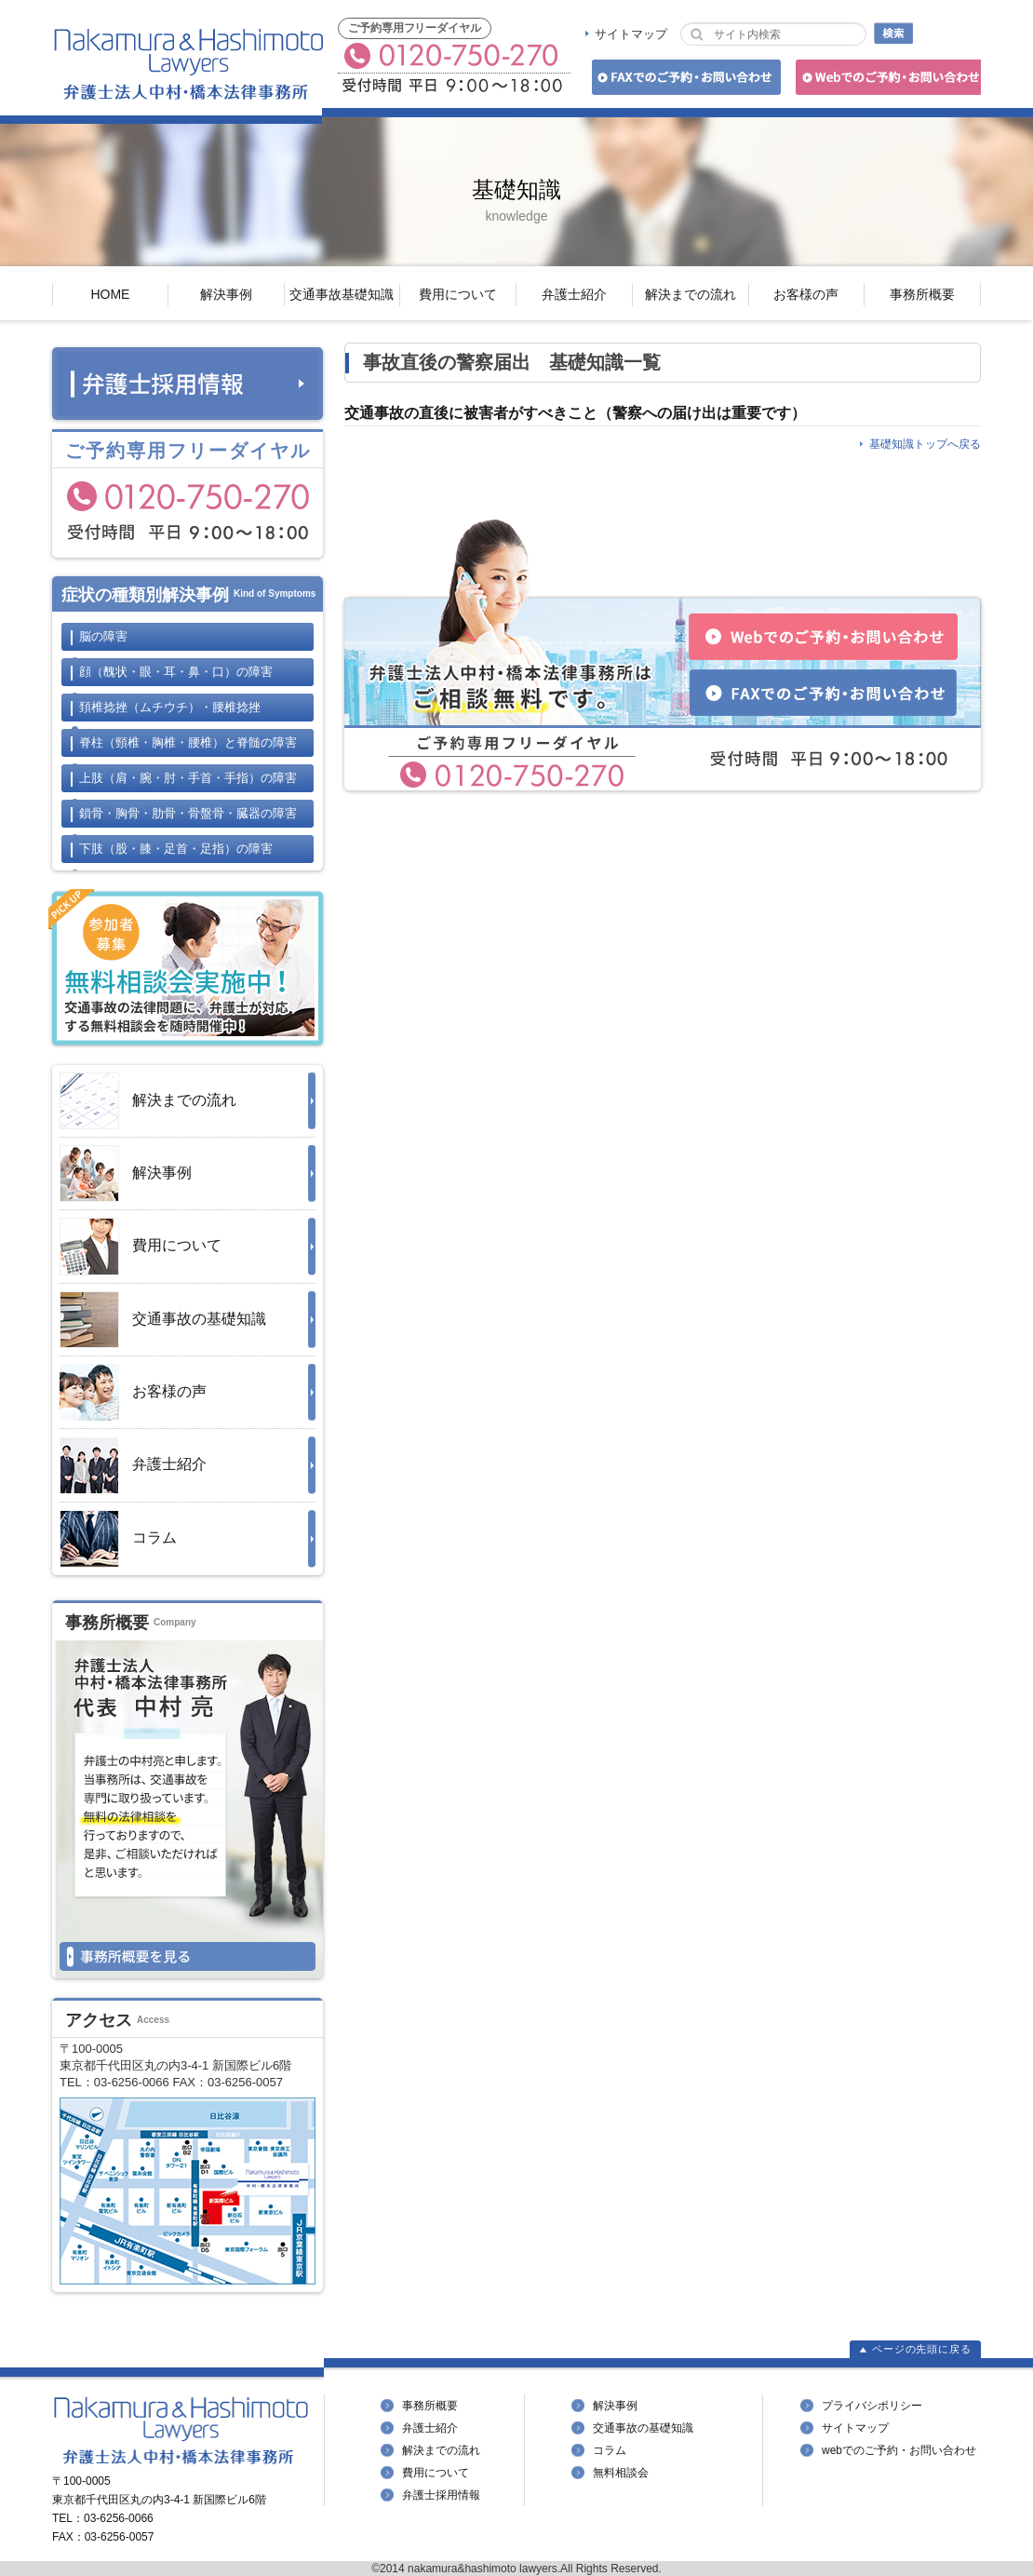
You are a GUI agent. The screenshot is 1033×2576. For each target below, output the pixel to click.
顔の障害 (176, 672)
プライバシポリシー (872, 2405)
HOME (109, 294)
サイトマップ (631, 34)
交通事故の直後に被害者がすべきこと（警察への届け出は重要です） (575, 413)
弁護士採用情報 (441, 2495)
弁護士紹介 (574, 294)
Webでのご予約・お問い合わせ (885, 80)
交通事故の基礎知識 (163, 1319)
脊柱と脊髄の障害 (188, 742)
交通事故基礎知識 (341, 294)
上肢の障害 (188, 778)
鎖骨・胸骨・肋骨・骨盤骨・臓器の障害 (188, 813)
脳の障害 (103, 636)
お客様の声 (805, 294)
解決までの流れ (690, 294)
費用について (458, 294)
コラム (118, 1539)
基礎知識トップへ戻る (925, 444)
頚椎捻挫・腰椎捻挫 (170, 707)
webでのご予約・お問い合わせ (899, 2450)
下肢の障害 (176, 849)
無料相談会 (621, 2472)
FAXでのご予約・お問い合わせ (683, 80)
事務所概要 (922, 294)
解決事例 (226, 294)
